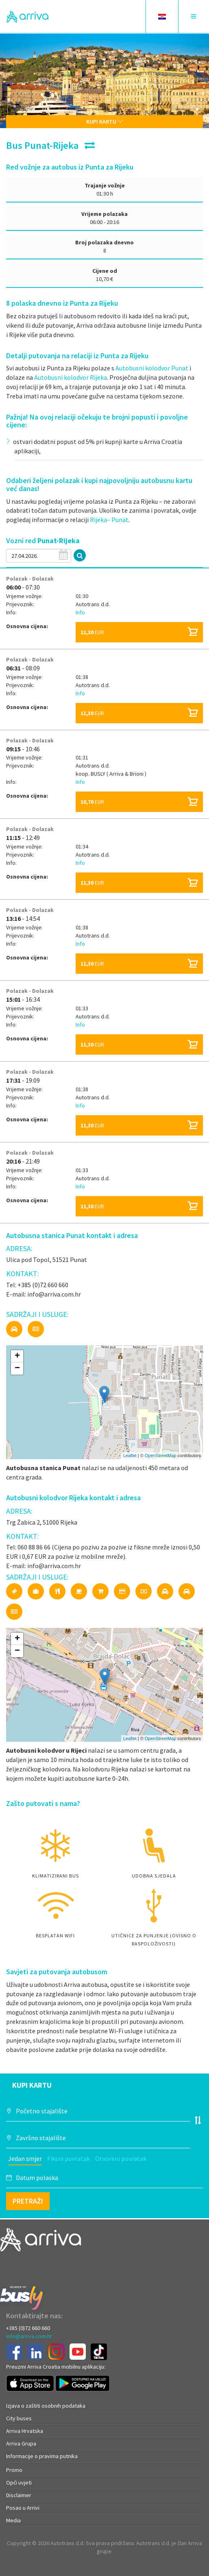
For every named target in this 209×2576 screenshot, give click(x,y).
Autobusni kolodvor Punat (152, 368)
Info (80, 612)
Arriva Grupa (21, 2443)
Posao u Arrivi (22, 2507)
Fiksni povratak (68, 2158)
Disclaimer (18, 2495)
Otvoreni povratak (120, 2158)
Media (13, 2520)
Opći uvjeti (19, 2482)
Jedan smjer (25, 2158)
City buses (19, 2418)
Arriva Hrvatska (24, 2431)
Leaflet (130, 1455)
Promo (14, 2470)
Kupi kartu (104, 121)
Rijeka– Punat (109, 520)
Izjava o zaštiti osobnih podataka (45, 2405)
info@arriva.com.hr (29, 2336)
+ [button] (17, 1356)
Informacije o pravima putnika (42, 2456)
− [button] (17, 1368)
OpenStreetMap (160, 1455)
